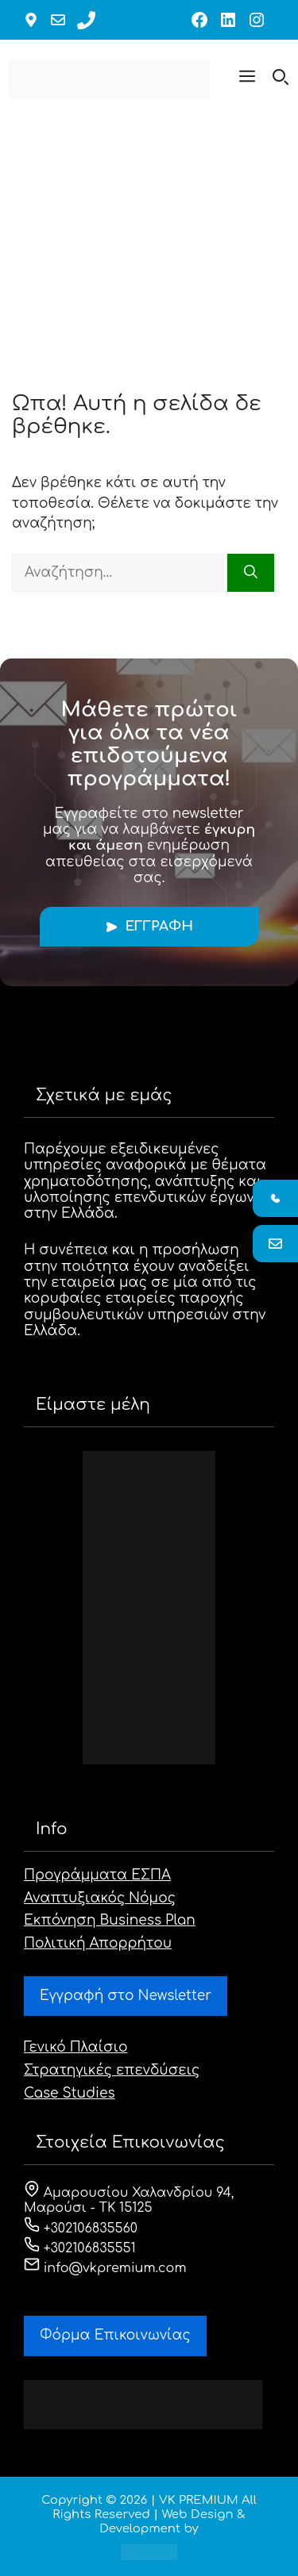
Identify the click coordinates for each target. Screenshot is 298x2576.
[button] (247, 79)
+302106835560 (80, 2228)
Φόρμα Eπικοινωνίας (115, 2335)
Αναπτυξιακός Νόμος (100, 1898)
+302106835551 (80, 2248)
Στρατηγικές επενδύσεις (111, 2070)
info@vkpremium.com (105, 2268)
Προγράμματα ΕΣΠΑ (97, 1875)
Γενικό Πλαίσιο (76, 2047)
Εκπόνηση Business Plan (109, 1920)
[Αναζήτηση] (250, 573)
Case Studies (69, 2093)
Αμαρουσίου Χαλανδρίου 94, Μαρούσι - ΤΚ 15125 (129, 2200)
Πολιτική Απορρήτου (98, 1943)
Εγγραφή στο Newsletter (125, 1995)
